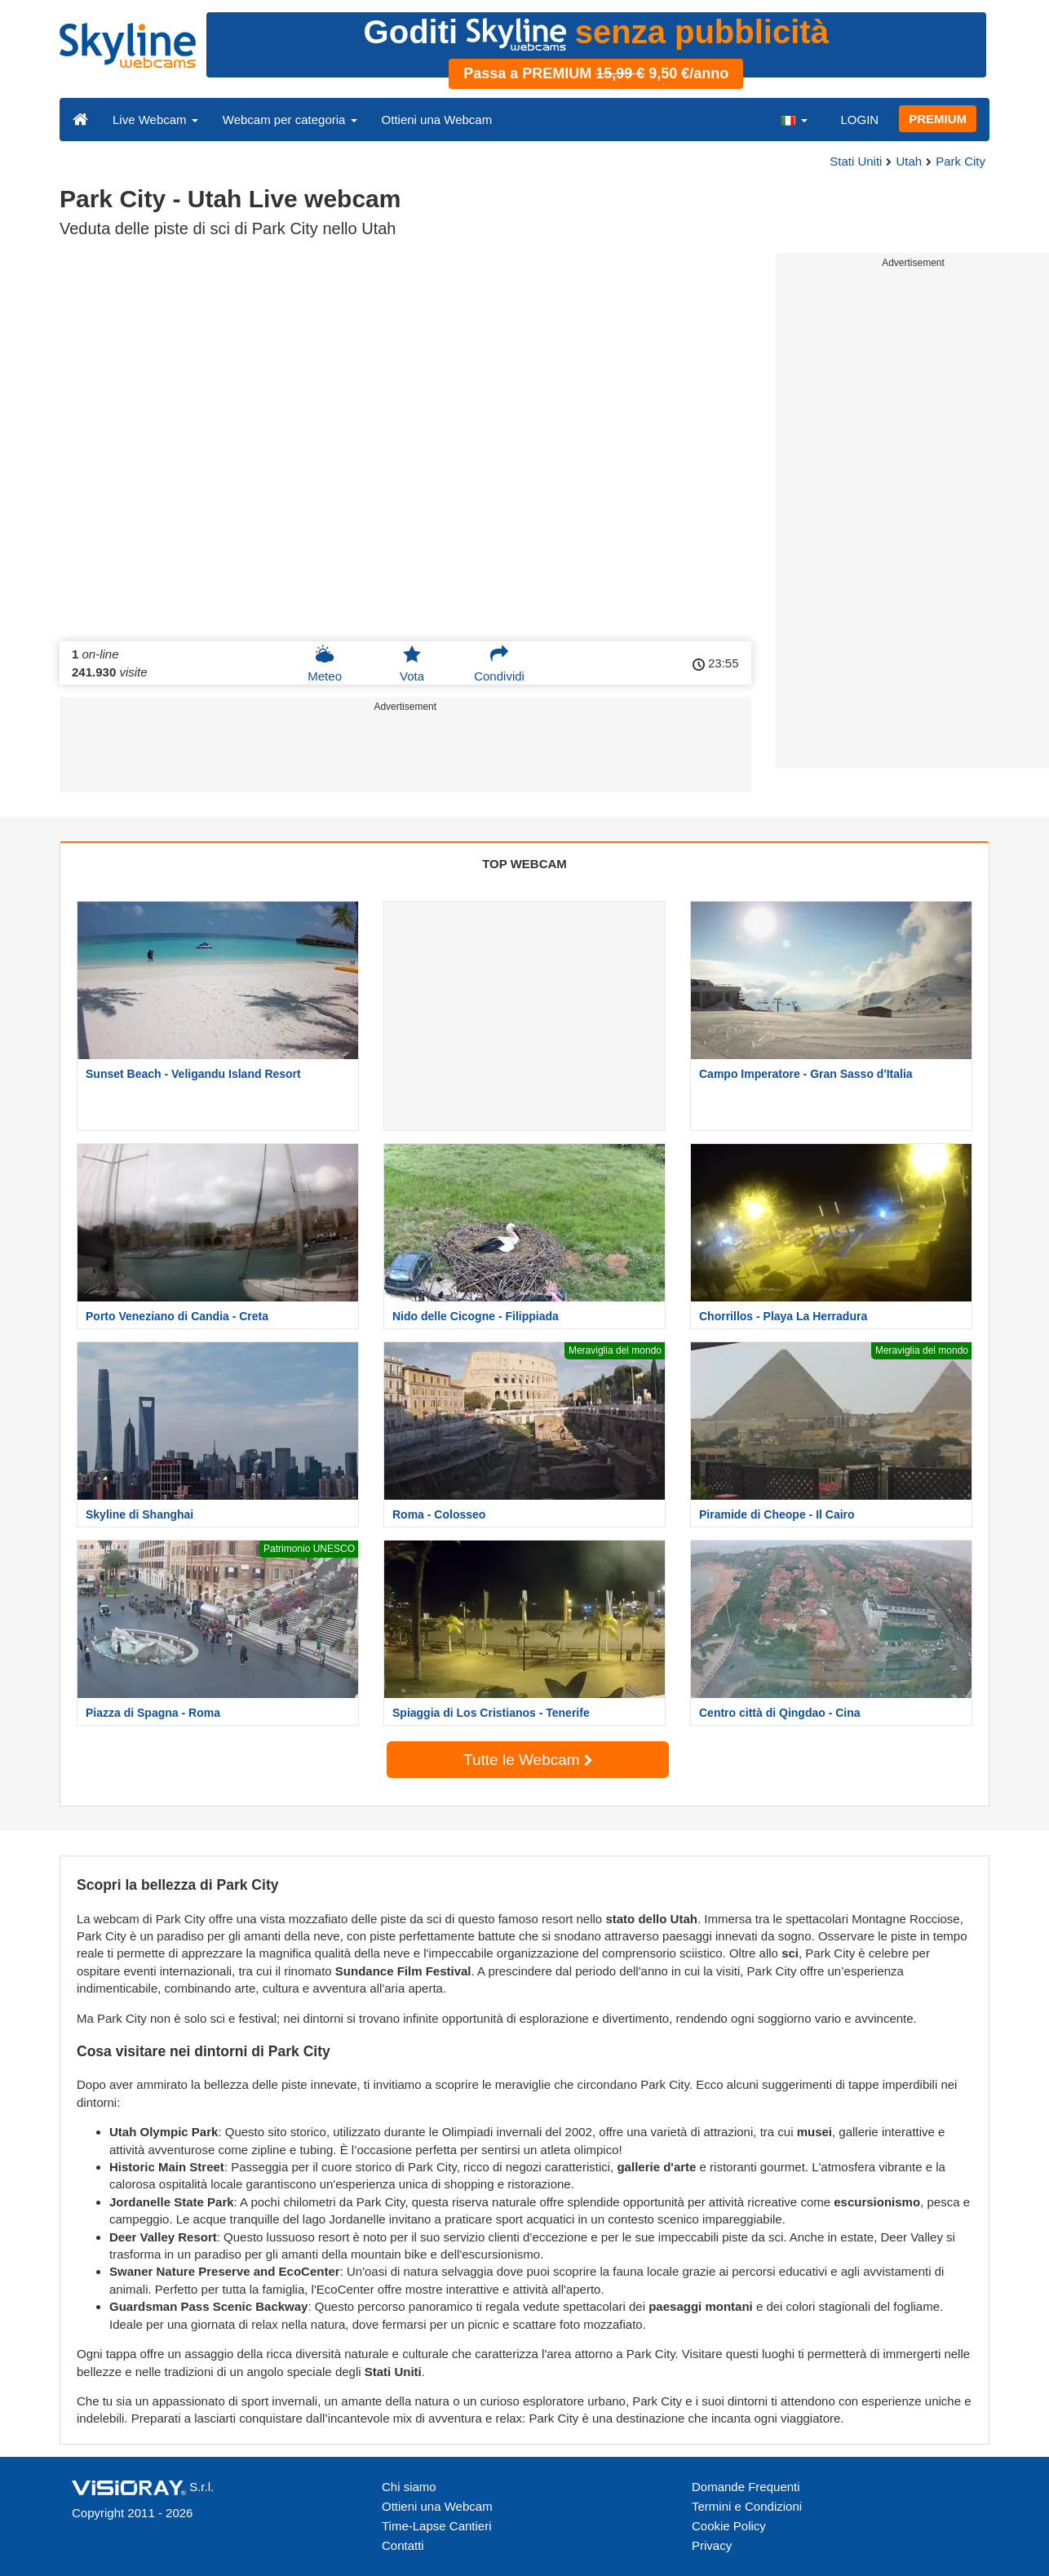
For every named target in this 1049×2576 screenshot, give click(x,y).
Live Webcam (155, 119)
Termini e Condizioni (747, 2506)
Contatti (403, 2545)
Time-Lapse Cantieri (437, 2526)
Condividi (499, 663)
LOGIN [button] (859, 119)
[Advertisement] (405, 755)
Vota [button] (412, 663)
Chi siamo (409, 2487)
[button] (794, 119)
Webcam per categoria (290, 119)
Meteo (325, 663)
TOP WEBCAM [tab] (524, 864)
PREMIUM (938, 119)
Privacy (712, 2545)
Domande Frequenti (746, 2487)
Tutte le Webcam (527, 1759)
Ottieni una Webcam (437, 119)
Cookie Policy (729, 2526)
